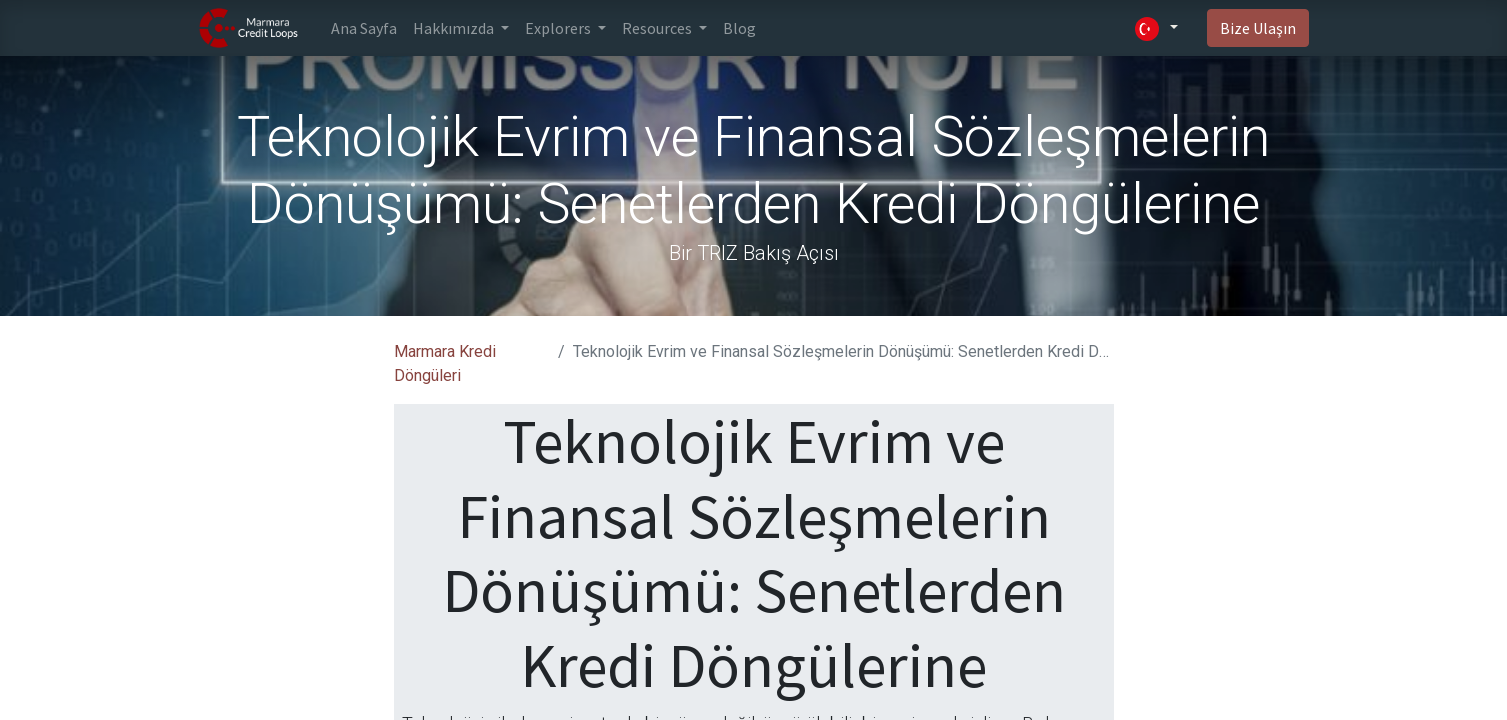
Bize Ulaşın (1258, 28)
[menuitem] (364, 28)
